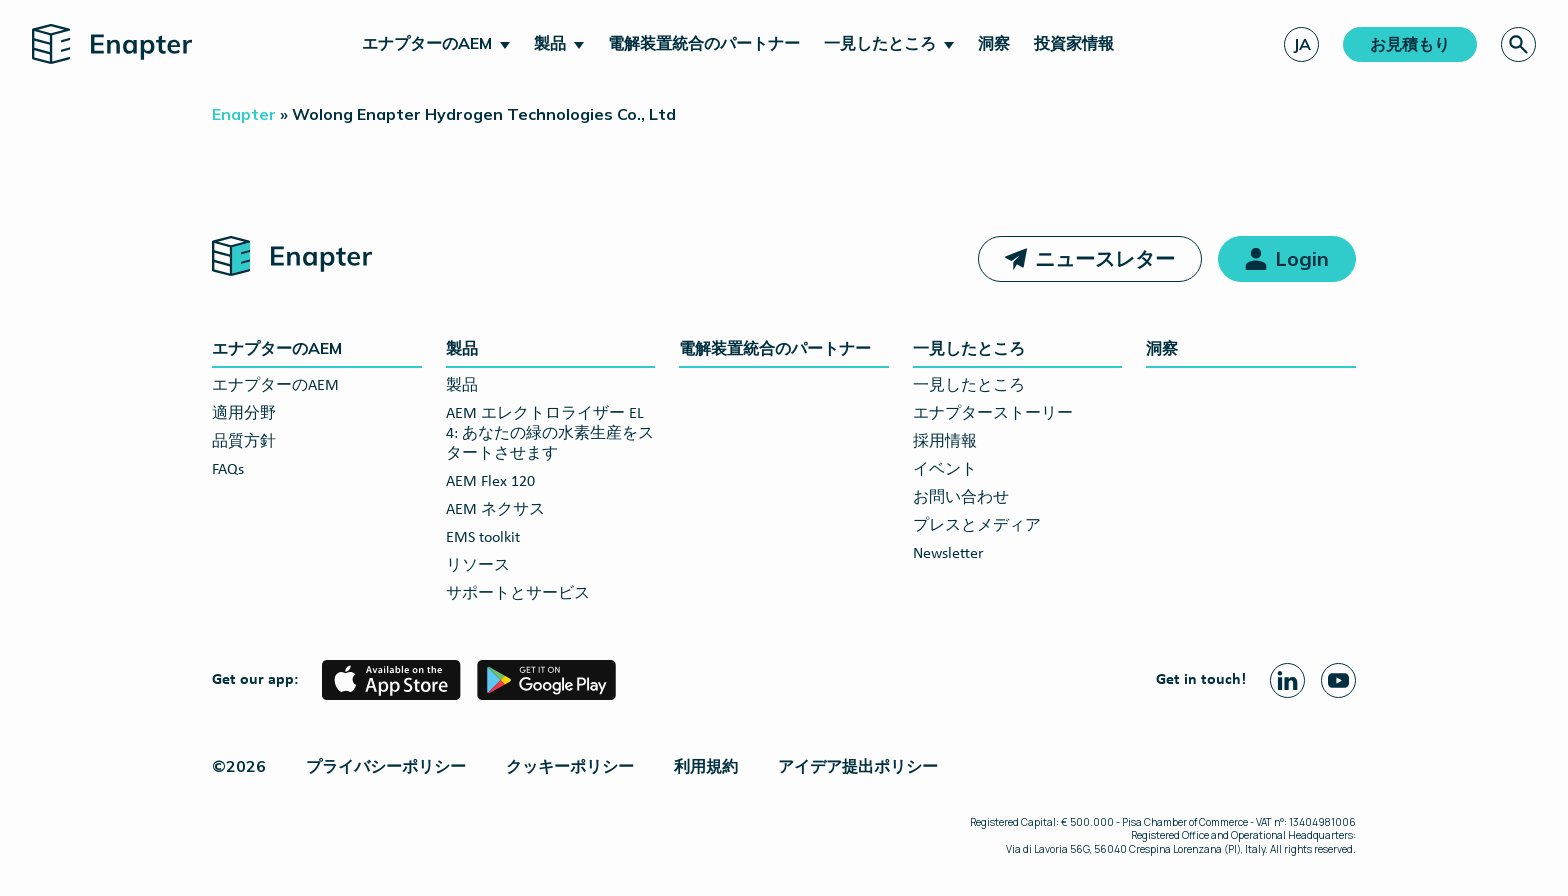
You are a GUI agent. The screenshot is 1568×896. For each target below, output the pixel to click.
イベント (945, 470)
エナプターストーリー (993, 414)
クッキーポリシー (570, 766)
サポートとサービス (518, 594)
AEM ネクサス (495, 510)
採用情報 (945, 442)
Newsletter (948, 554)
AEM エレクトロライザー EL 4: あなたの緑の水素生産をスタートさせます (550, 434)
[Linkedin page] (1287, 680)
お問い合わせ (961, 498)
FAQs (228, 470)
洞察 (994, 43)
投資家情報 (1074, 43)
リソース (478, 566)
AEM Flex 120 (490, 482)
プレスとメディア (977, 526)
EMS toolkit (483, 538)
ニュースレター (1105, 258)
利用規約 (706, 766)
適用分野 (244, 414)
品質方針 (244, 442)
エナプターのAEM (427, 43)
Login (1302, 258)
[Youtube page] (1338, 680)
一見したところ (880, 43)
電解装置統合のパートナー (704, 43)
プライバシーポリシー (386, 766)
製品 (550, 43)
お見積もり (1410, 44)
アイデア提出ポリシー (858, 766)
